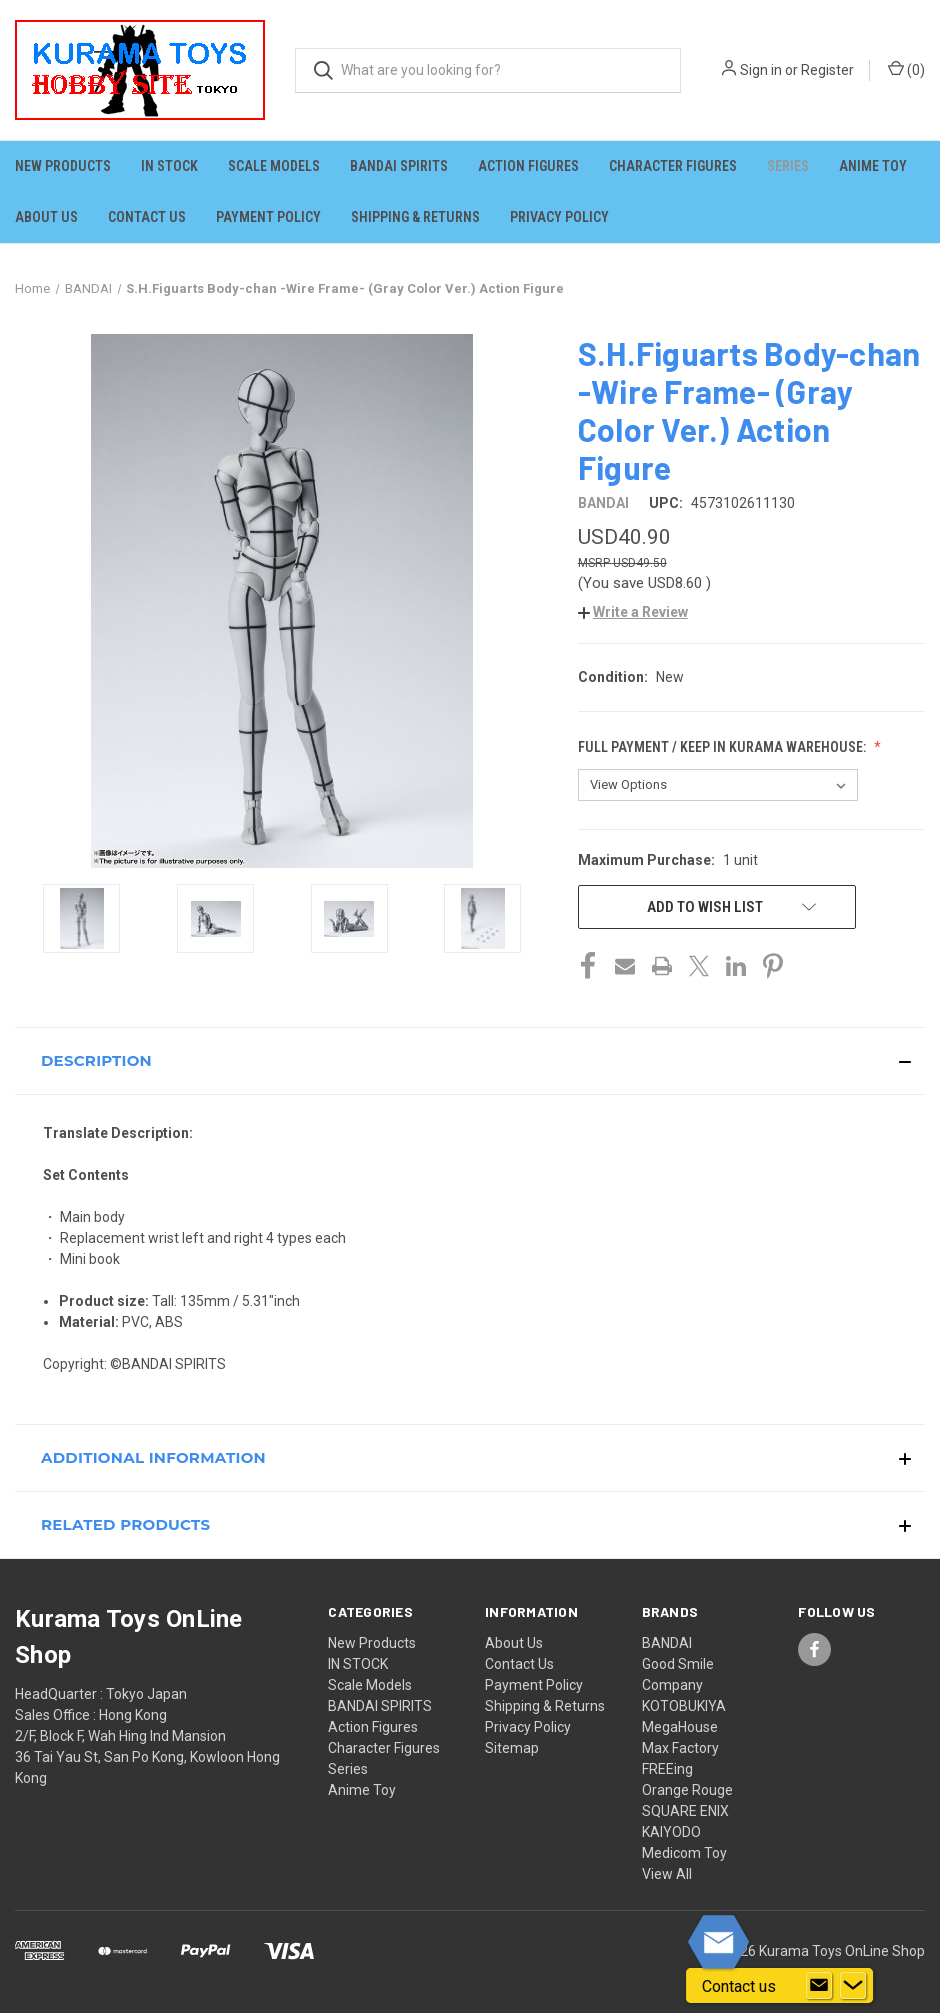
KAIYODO (671, 1832)
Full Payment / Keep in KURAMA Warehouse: (723, 747)
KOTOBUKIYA (684, 1706)
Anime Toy (873, 166)
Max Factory (680, 1748)
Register (827, 70)
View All (667, 1874)
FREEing (667, 1769)
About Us (46, 217)
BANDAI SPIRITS (399, 166)
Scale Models (274, 166)
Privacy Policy (559, 217)
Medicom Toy (684, 1853)
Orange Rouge (687, 1790)
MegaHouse (680, 1727)
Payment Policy (268, 217)
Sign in (761, 70)
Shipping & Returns (415, 217)
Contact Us (147, 217)
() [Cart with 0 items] (906, 69)
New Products (63, 166)
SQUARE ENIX (685, 1811)
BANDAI (667, 1643)
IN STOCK (169, 166)
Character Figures (673, 166)
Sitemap (512, 1748)
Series (788, 166)
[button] (633, 612)
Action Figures (528, 166)
